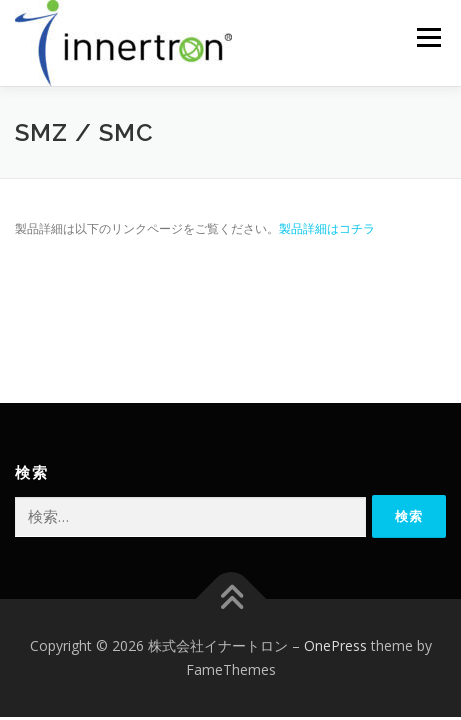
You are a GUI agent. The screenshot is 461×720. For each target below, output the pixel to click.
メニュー (428, 37)
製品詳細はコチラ (327, 228)
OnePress (335, 645)
